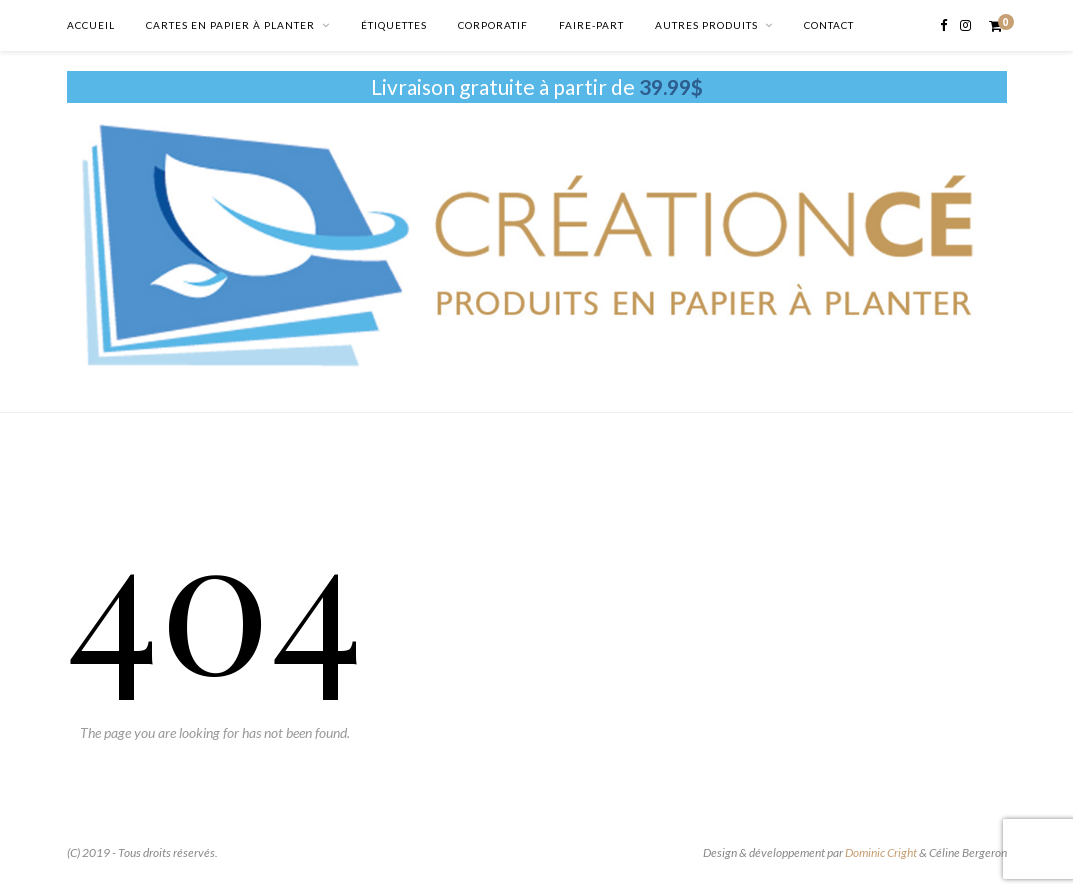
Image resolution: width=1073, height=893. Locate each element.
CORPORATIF (493, 25)
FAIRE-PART (591, 25)
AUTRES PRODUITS (706, 25)
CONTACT (829, 25)
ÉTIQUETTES (394, 25)
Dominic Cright (881, 852)
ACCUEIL (91, 25)
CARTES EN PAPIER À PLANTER (230, 25)
